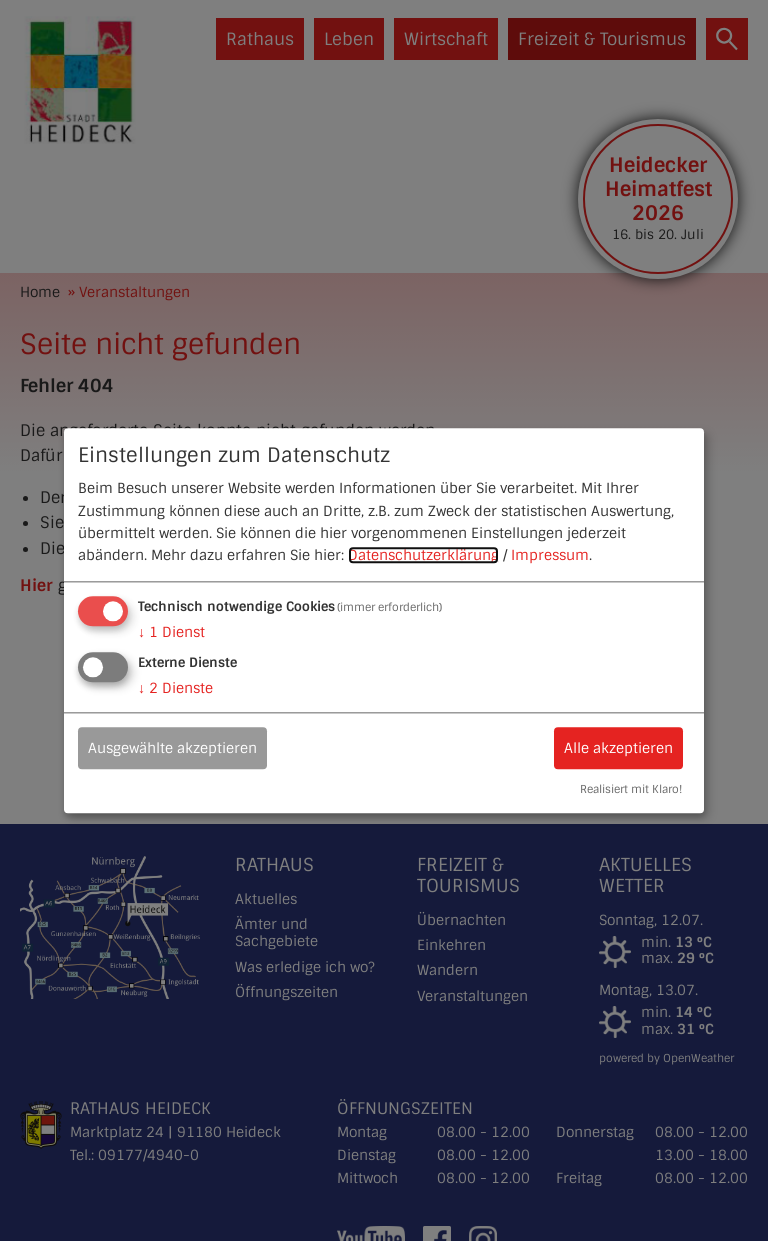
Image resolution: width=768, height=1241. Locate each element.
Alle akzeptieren (618, 748)
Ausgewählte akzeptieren (172, 748)
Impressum (550, 556)
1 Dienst (171, 632)
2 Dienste (175, 688)
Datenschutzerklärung (423, 556)
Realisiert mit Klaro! (631, 789)
